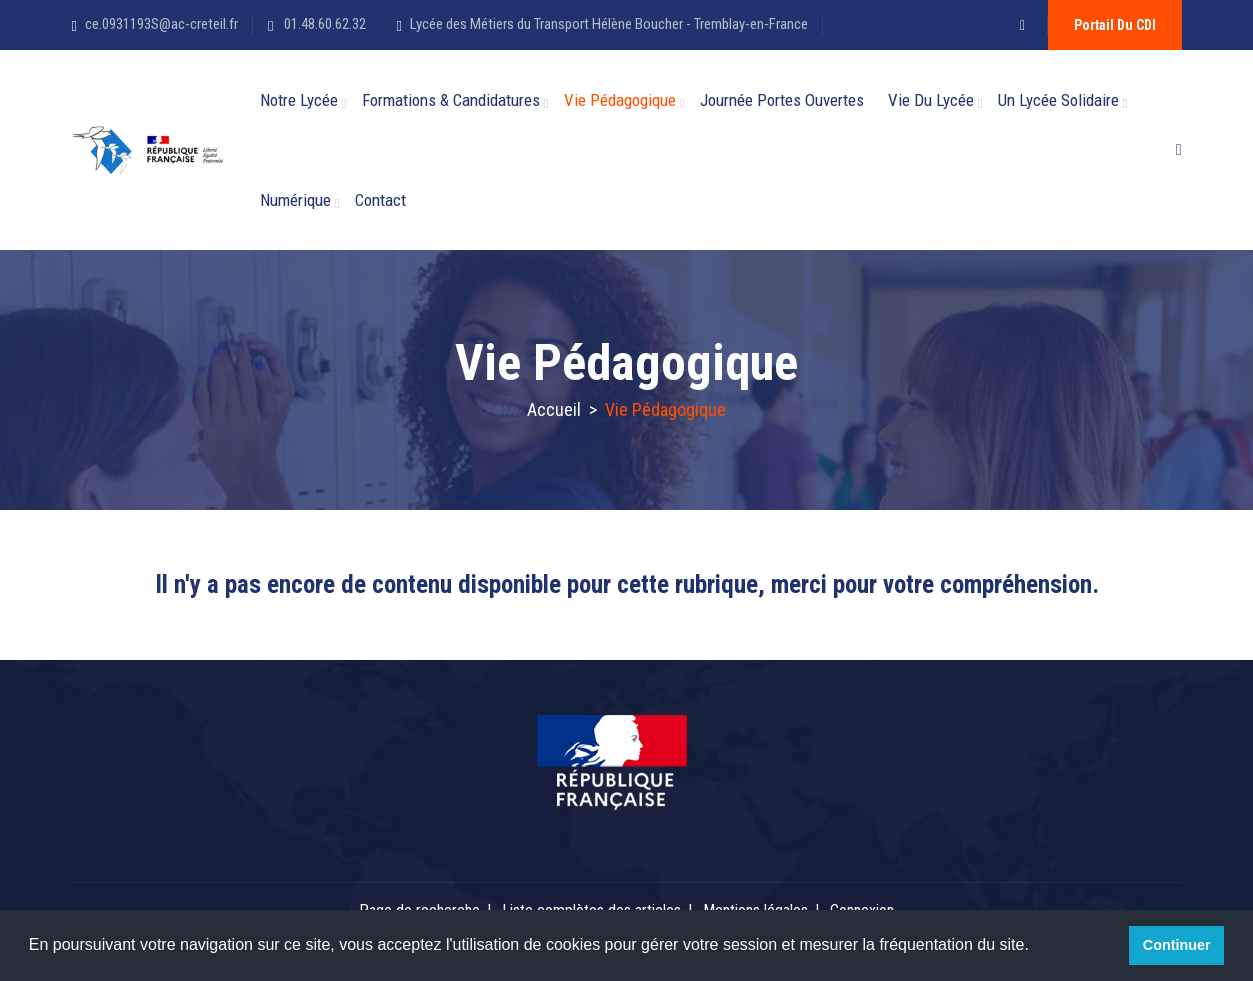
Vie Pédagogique (620, 100)
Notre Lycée (299, 100)
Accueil (554, 409)
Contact (380, 200)
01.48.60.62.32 (323, 24)
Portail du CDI (1115, 25)
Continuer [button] (1177, 945)
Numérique (295, 200)
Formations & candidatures (451, 100)
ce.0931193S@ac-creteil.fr (161, 24)
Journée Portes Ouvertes (782, 100)
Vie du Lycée (931, 100)
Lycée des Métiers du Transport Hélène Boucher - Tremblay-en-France (609, 24)
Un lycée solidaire (1058, 100)
